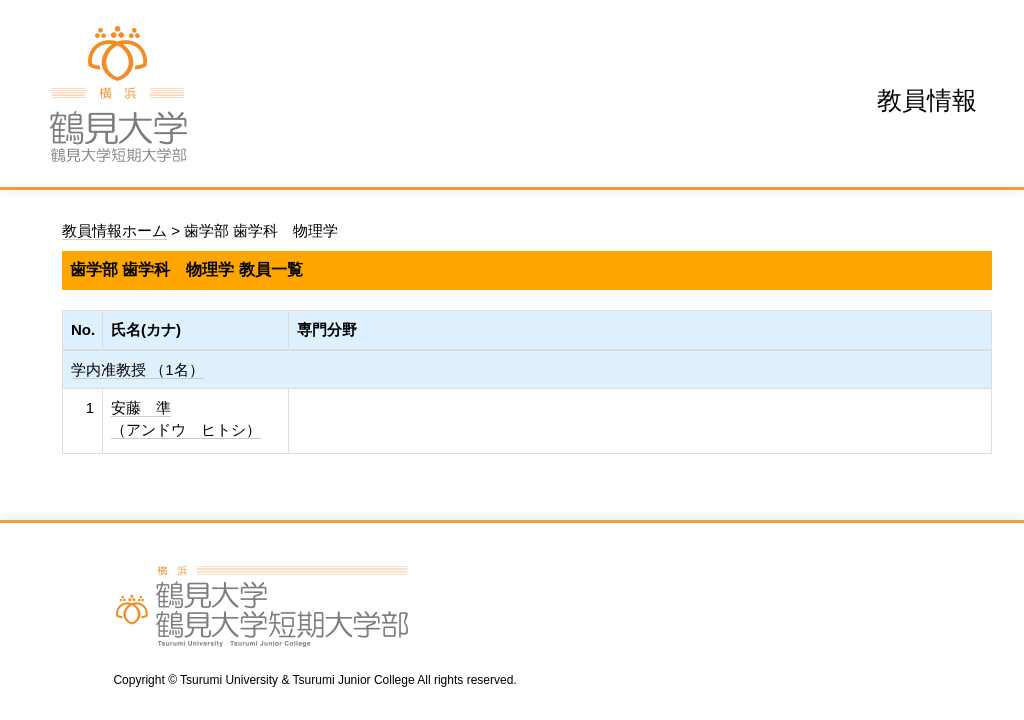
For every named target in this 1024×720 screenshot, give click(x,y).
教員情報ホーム (114, 230)
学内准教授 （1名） (137, 369)
